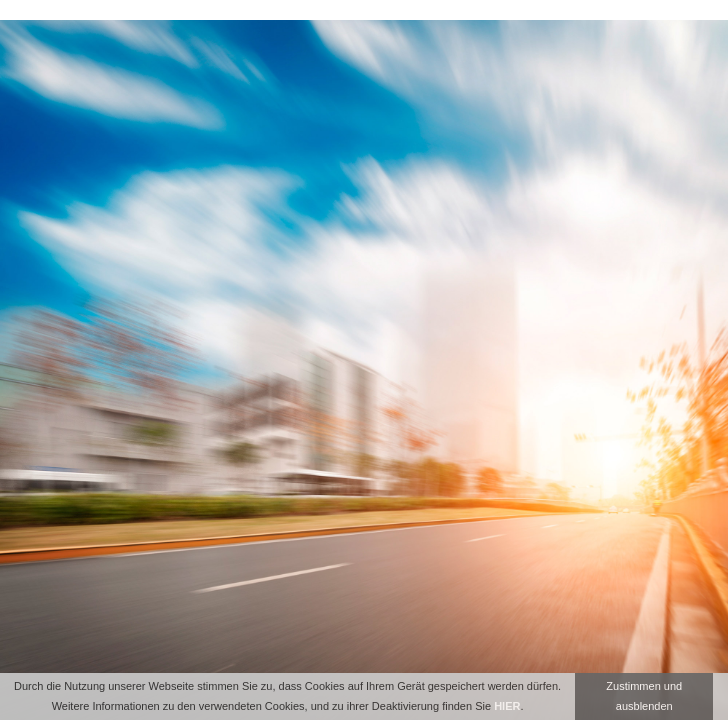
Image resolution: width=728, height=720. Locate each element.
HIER (507, 706)
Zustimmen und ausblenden (644, 696)
